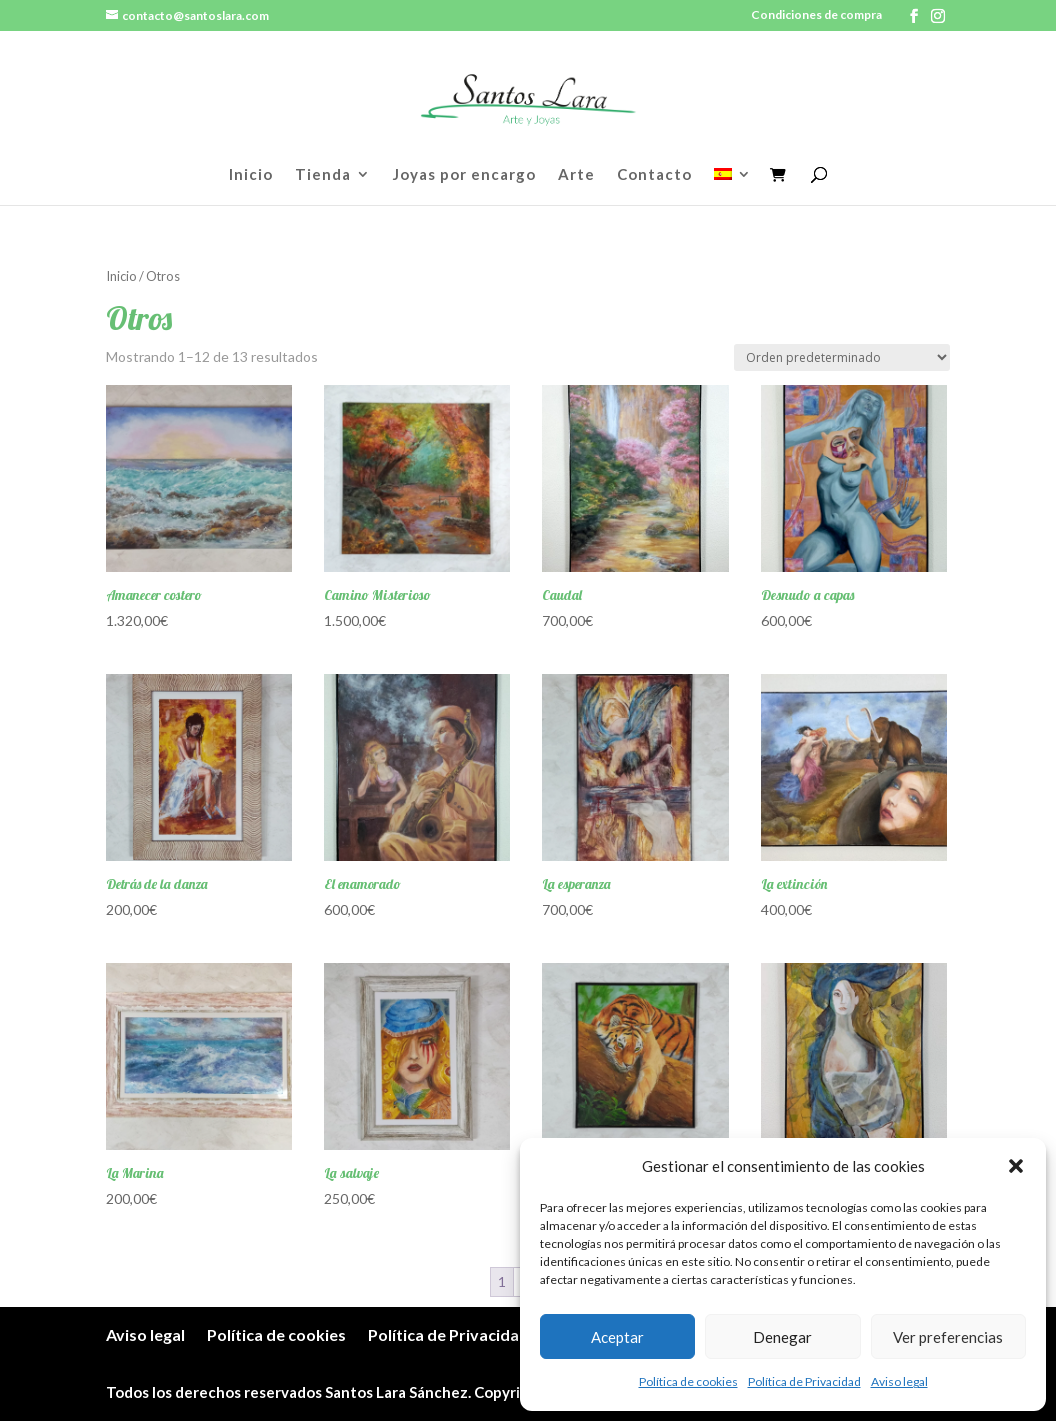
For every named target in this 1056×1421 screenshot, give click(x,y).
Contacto (654, 175)
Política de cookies (688, 1381)
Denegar (782, 1337)
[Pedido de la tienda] (842, 357)
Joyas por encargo (464, 175)
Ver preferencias (948, 1337)
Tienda (323, 175)
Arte (576, 175)
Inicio (251, 175)
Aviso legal (899, 1381)
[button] (1016, 1166)
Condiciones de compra (816, 15)
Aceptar (617, 1337)
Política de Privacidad (804, 1381)
